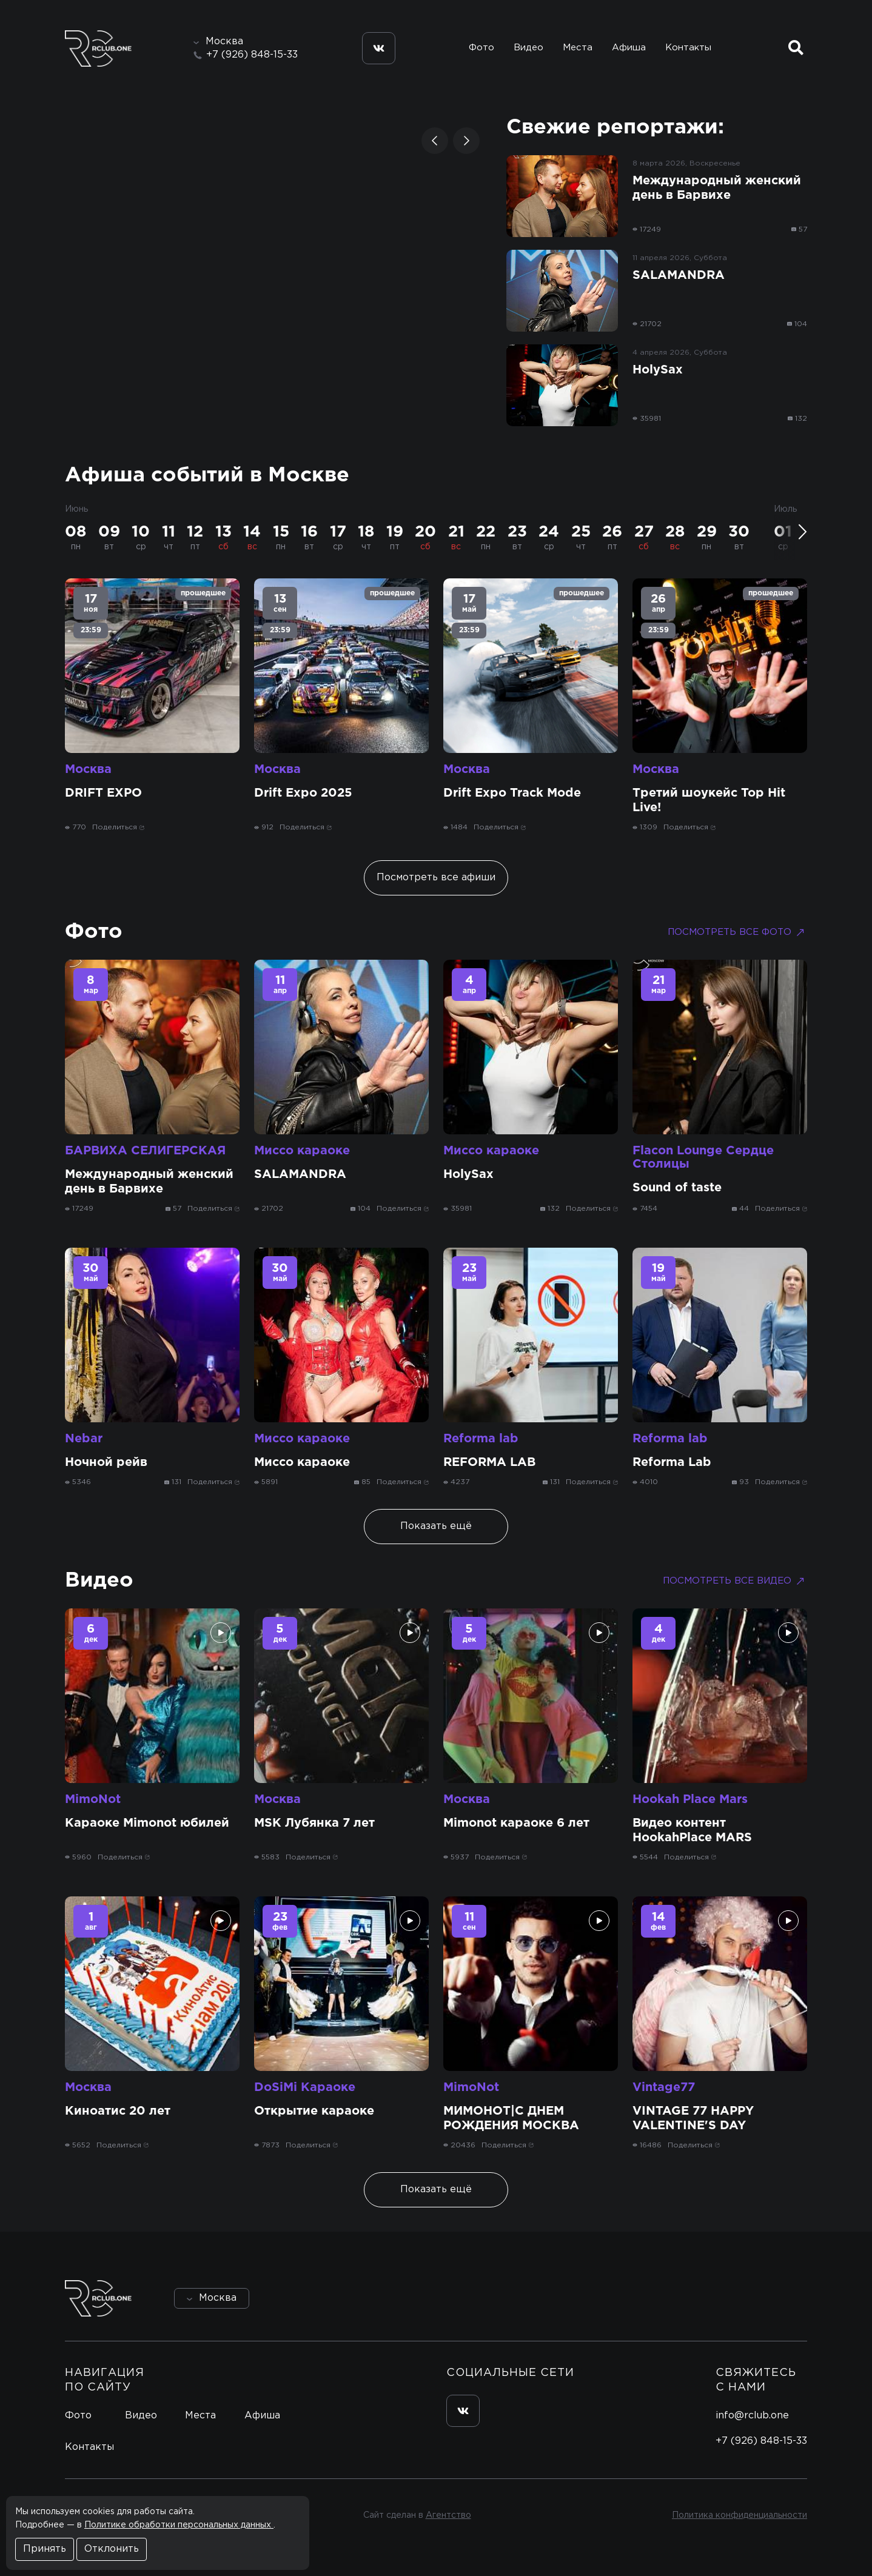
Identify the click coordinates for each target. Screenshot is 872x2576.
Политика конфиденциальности (739, 2515)
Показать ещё (436, 1526)
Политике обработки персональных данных (178, 2525)
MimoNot (93, 1799)
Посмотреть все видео (735, 1581)
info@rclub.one (752, 2415)
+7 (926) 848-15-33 (252, 54)
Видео (528, 48)
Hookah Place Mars (690, 1799)
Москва (88, 769)
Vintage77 (663, 2087)
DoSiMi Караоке (304, 2087)
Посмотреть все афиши (436, 877)
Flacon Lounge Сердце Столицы (703, 1157)
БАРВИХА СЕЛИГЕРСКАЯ (145, 1150)
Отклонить (111, 2549)
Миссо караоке (302, 1150)
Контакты (688, 48)
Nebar (83, 1438)
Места (577, 48)
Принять (44, 2549)
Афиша (629, 48)
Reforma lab (480, 1438)
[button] (434, 140)
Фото (481, 48)
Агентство (448, 2515)
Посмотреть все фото (737, 932)
